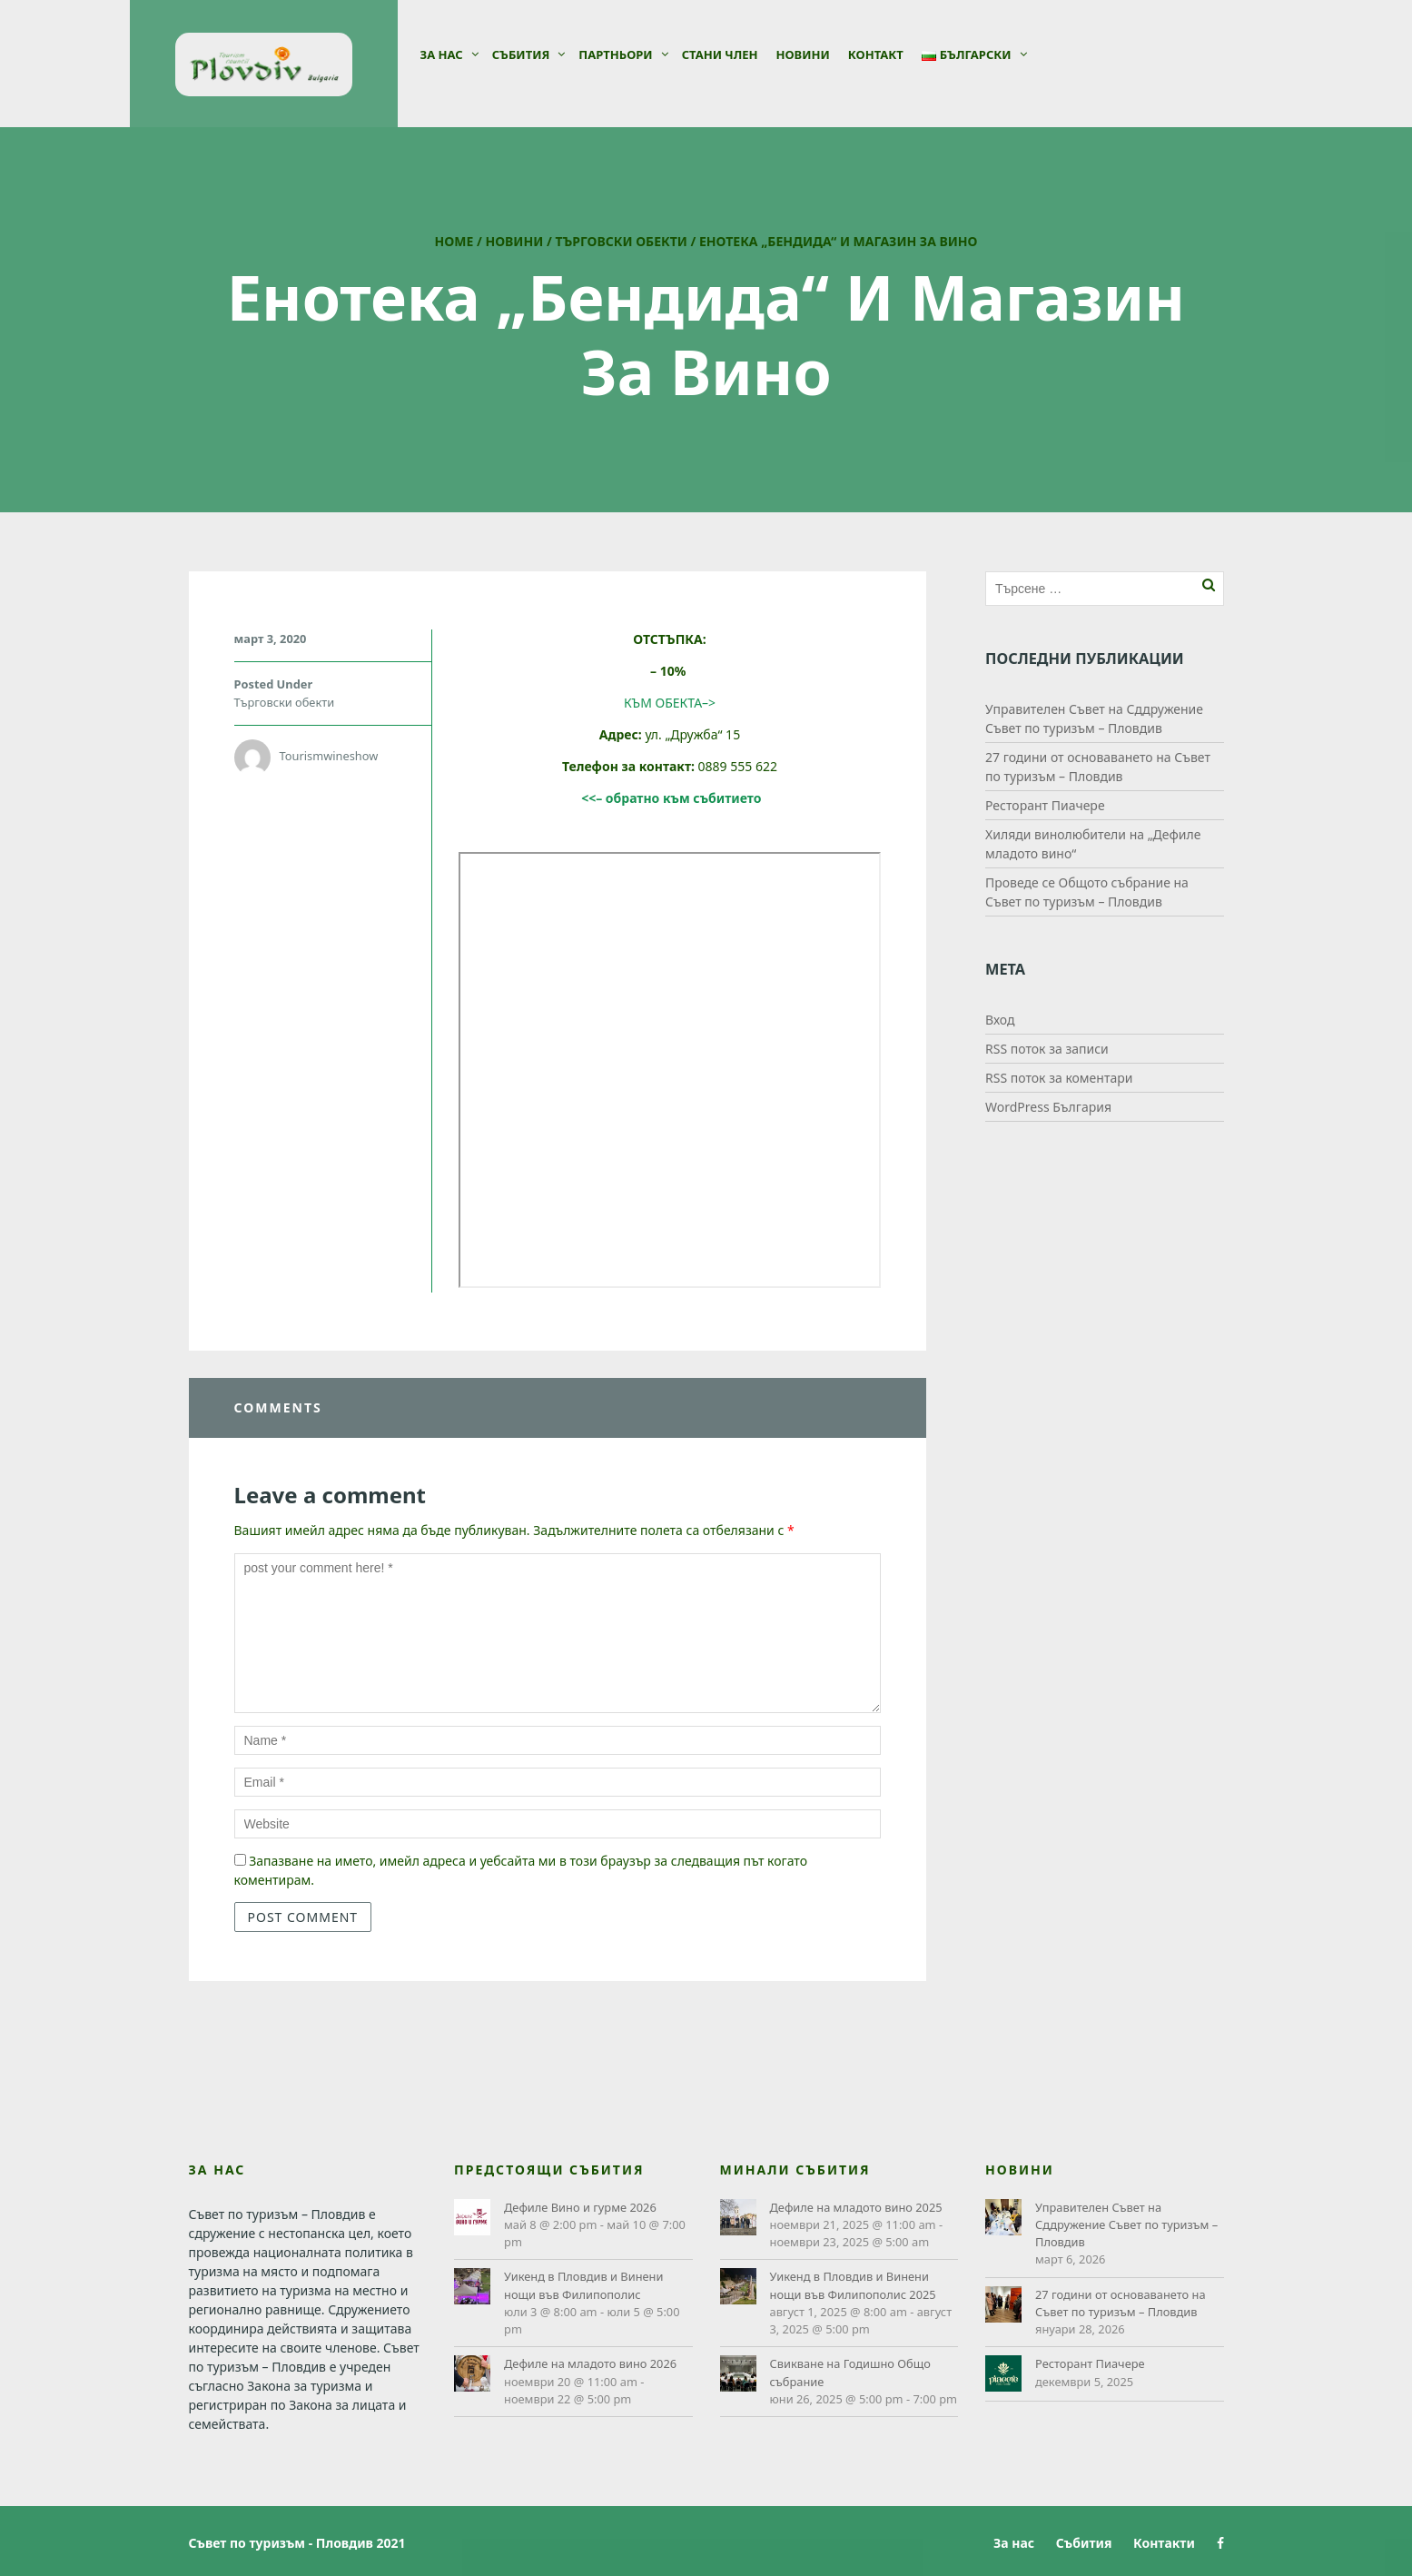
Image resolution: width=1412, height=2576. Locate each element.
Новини (802, 54)
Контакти (1164, 2542)
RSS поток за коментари (1058, 1077)
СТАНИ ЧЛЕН (720, 54)
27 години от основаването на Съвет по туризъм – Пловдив (1120, 2303)
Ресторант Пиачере (1045, 805)
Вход (1000, 1019)
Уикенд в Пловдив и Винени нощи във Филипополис (583, 2285)
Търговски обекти (621, 241)
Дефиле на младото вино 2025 (856, 2207)
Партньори (615, 54)
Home (454, 241)
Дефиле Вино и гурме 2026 (580, 2207)
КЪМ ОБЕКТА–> (670, 702)
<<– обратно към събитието (671, 798)
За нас (441, 54)
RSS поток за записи (1047, 1048)
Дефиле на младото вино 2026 (590, 2363)
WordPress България (1048, 1106)
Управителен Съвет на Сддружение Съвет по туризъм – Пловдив (1126, 2224)
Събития (521, 54)
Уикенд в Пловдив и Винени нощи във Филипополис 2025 (853, 2285)
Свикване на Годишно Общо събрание (850, 2372)
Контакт (875, 54)
